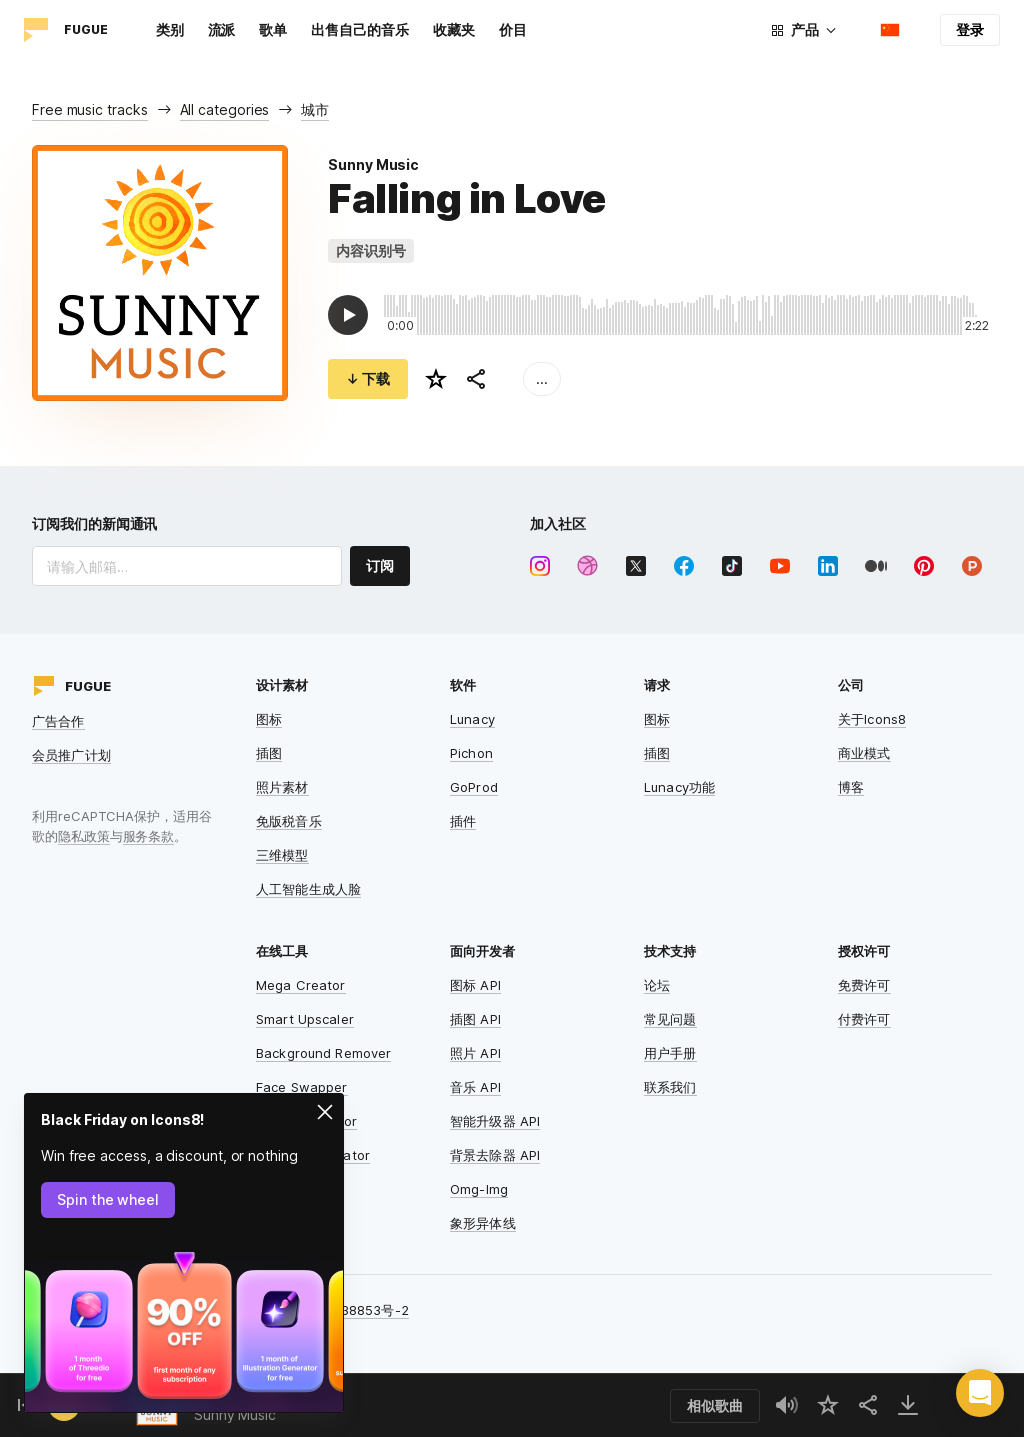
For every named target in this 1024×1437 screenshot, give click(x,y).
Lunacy (472, 719)
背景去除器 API (495, 1155)
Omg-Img (479, 1189)
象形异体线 (483, 1223)
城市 (315, 109)
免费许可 (864, 985)
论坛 (657, 985)
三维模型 (282, 855)
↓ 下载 (368, 378)
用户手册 (670, 1053)
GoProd (474, 787)
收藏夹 (454, 29)
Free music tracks (90, 109)
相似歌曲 (715, 1405)
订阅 (380, 565)
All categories (225, 109)
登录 (970, 29)
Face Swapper (302, 1087)
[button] (980, 1393)
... (542, 378)
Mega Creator (301, 985)
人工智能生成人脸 (308, 889)
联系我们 (670, 1087)
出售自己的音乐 (360, 29)
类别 (170, 29)
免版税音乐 (289, 821)
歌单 (273, 29)
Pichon (471, 753)
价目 (513, 29)
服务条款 (149, 836)
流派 (222, 29)
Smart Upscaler (305, 1019)
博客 (851, 787)
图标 (269, 719)
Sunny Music (373, 164)
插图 (269, 753)
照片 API (475, 1053)
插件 (463, 821)
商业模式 (864, 753)
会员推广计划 (71, 755)
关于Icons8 (872, 719)
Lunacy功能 (679, 787)
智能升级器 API (495, 1121)
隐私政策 (84, 836)
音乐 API (475, 1087)
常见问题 (670, 1019)
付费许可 (864, 1019)
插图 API (475, 1019)
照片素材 (282, 787)
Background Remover (323, 1053)
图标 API (475, 985)
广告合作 (58, 721)
